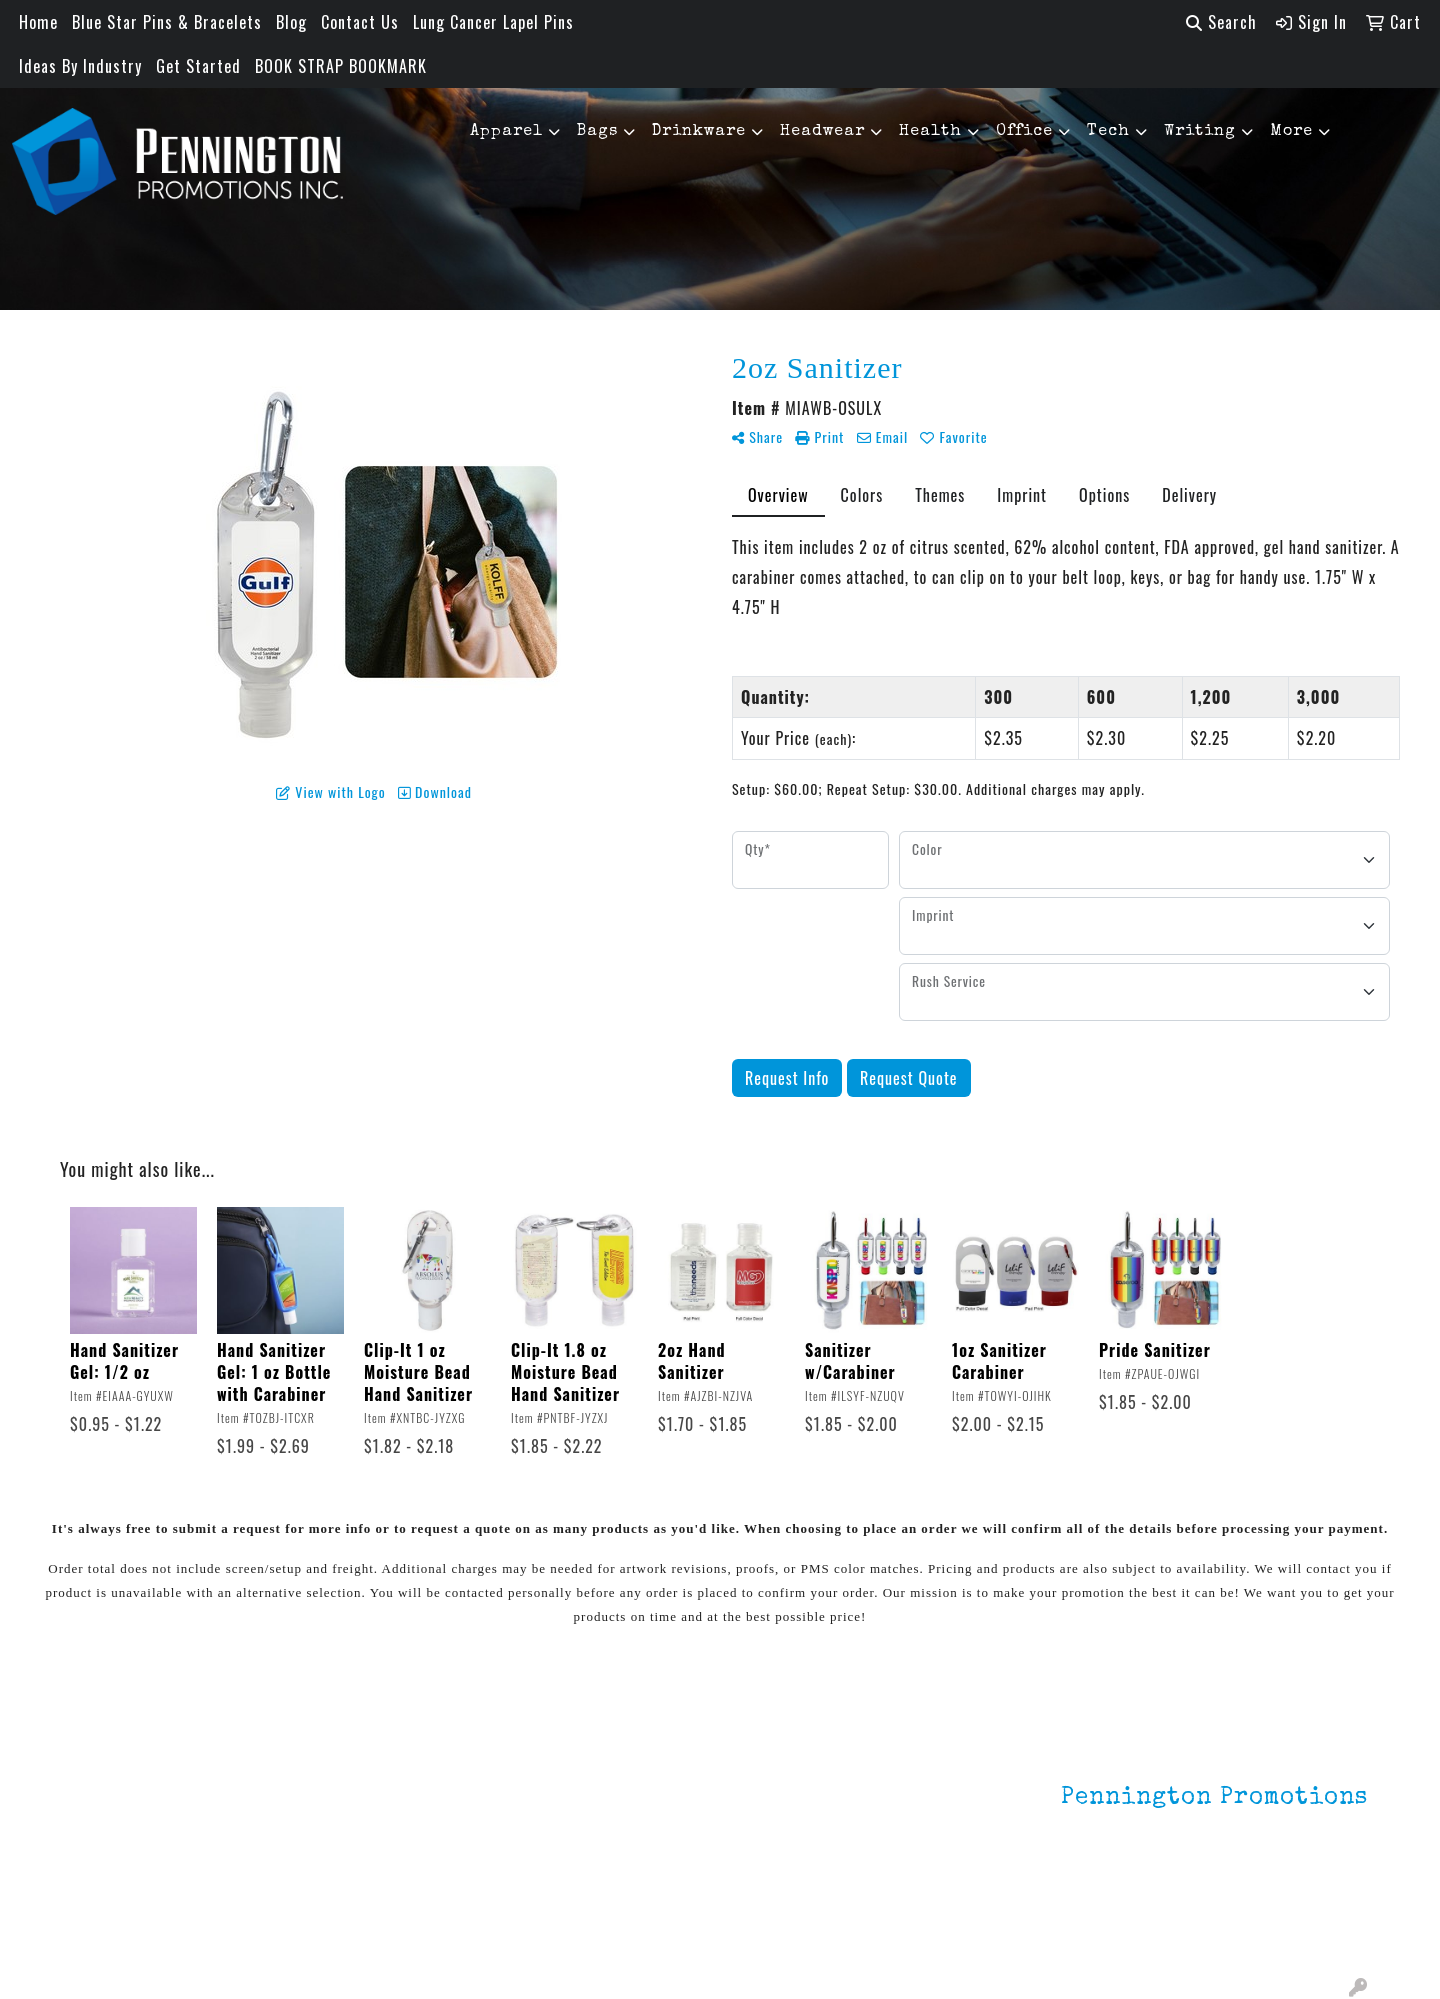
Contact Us (360, 22)
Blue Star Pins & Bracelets (167, 22)
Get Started (198, 66)
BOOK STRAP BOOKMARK (341, 66)
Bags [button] (597, 132)
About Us (103, 1792)
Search (1221, 22)
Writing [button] (1200, 132)
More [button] (1291, 132)
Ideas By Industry (80, 66)
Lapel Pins (327, 1764)
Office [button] (1024, 132)
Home (38, 22)
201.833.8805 (1319, 1907)
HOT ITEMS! (332, 1820)
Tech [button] (1108, 132)
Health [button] (930, 132)
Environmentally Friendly (378, 1792)
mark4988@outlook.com (1281, 1931)
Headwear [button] (822, 132)
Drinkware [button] (699, 132)
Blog (291, 22)
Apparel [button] (506, 132)
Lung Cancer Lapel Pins (493, 22)
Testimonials (117, 1848)
